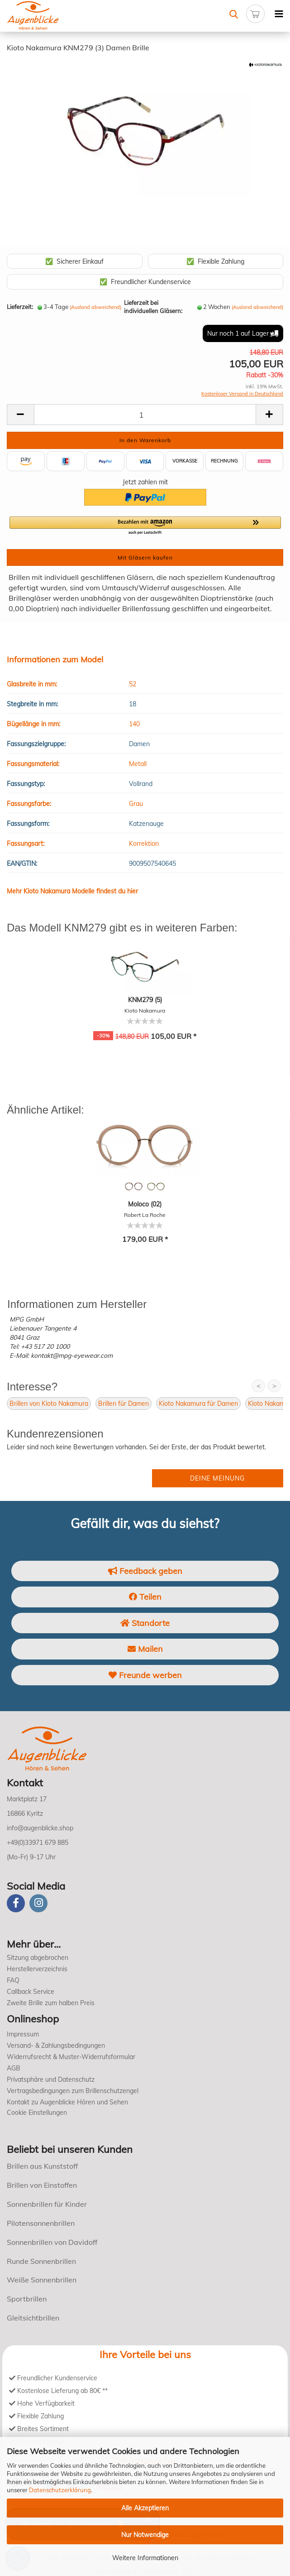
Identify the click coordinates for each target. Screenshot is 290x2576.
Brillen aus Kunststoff (42, 2166)
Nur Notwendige (145, 2535)
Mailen (145, 1649)
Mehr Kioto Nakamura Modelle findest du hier (72, 891)
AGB (13, 2068)
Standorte (145, 1623)
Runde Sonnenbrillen (41, 2261)
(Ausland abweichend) (95, 307)
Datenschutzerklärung (60, 2490)
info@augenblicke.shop (40, 1828)
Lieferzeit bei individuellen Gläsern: (153, 307)
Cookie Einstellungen (37, 2112)
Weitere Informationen (145, 2558)
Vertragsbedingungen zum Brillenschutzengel (72, 2091)
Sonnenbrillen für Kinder (47, 2204)
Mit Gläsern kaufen (145, 557)
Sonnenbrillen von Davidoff (52, 2242)
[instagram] (38, 1903)
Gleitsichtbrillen (33, 2317)
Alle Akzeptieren (145, 2508)
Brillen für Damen (123, 1403)
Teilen (145, 1597)
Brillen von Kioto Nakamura (49, 1403)
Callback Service (30, 1991)
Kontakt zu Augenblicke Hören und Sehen (67, 2102)
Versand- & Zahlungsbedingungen (56, 2045)
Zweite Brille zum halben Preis (51, 2003)
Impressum (23, 2034)
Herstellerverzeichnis (37, 1969)
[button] (145, 525)
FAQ (13, 1980)
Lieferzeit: (20, 306)
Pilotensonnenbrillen (41, 2223)
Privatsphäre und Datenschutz (51, 2079)
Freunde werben (145, 1675)
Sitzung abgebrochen (37, 1958)
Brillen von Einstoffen (42, 2185)
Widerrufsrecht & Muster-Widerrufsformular (71, 2057)
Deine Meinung (217, 1478)
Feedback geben (145, 1571)
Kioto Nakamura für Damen (198, 1403)
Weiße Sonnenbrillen (41, 2279)
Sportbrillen (27, 2298)
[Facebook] (16, 1903)
